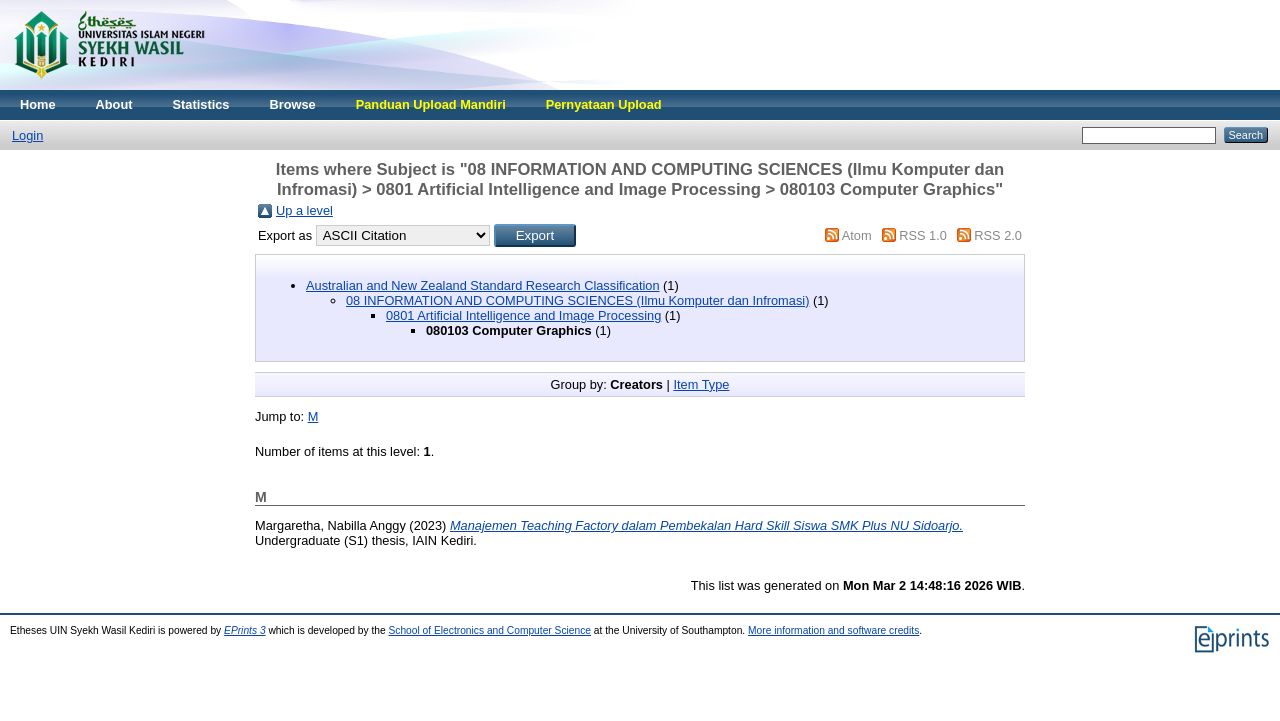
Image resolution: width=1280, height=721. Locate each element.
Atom (857, 235)
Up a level (304, 210)
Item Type (701, 384)
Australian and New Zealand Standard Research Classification (483, 285)
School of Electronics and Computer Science (489, 630)
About (114, 104)
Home (38, 104)
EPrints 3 (245, 630)
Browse (292, 104)
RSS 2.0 (998, 235)
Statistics (201, 104)
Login (27, 135)
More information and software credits (833, 630)
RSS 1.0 (923, 235)
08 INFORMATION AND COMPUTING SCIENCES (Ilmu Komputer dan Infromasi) (577, 300)
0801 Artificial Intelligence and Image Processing (523, 315)
